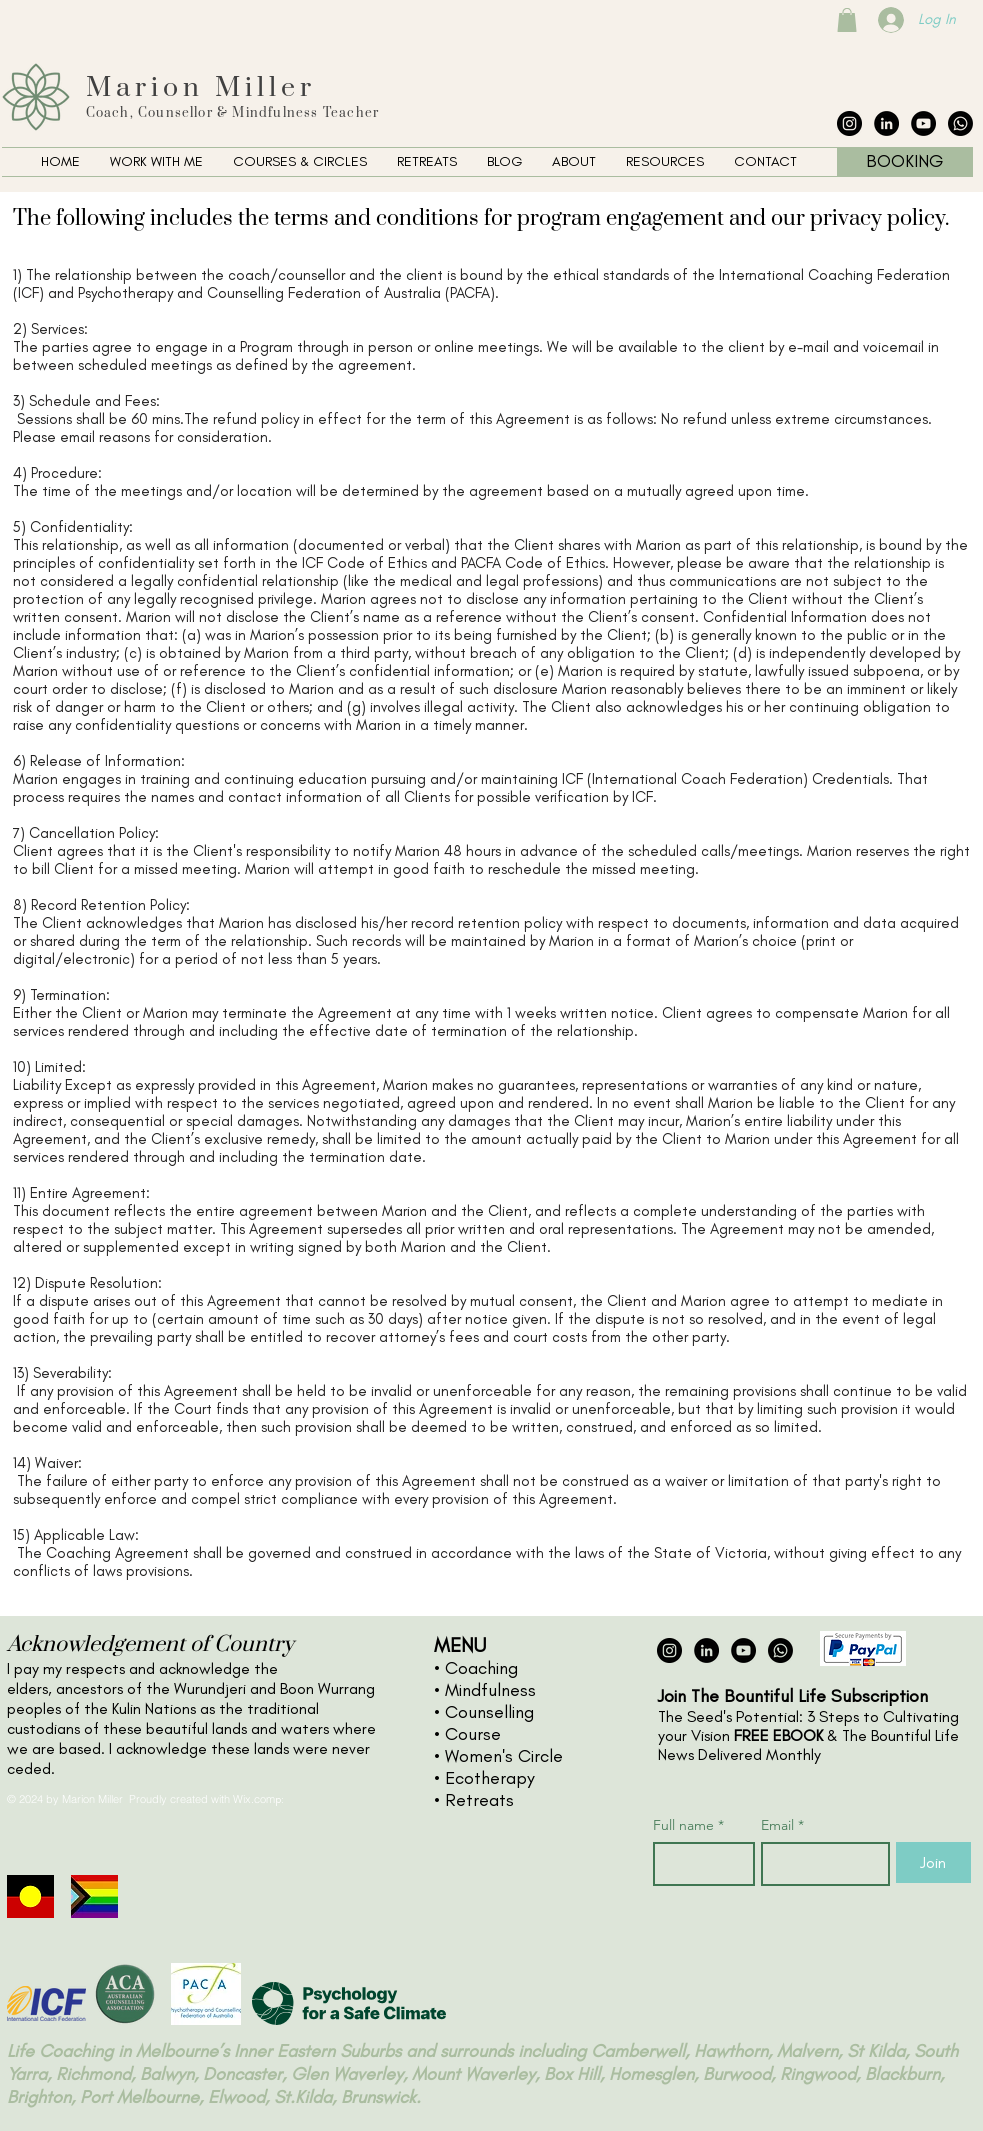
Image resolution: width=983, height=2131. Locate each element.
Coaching (481, 1668)
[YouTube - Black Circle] (923, 123)
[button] (156, 162)
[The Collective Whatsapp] (960, 123)
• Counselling (484, 1712)
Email (782, 1825)
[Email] (819, 1864)
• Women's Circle (498, 1756)
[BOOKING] (905, 162)
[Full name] (698, 1864)
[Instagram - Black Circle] (849, 123)
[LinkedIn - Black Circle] (886, 123)
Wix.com (254, 1799)
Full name (688, 1825)
